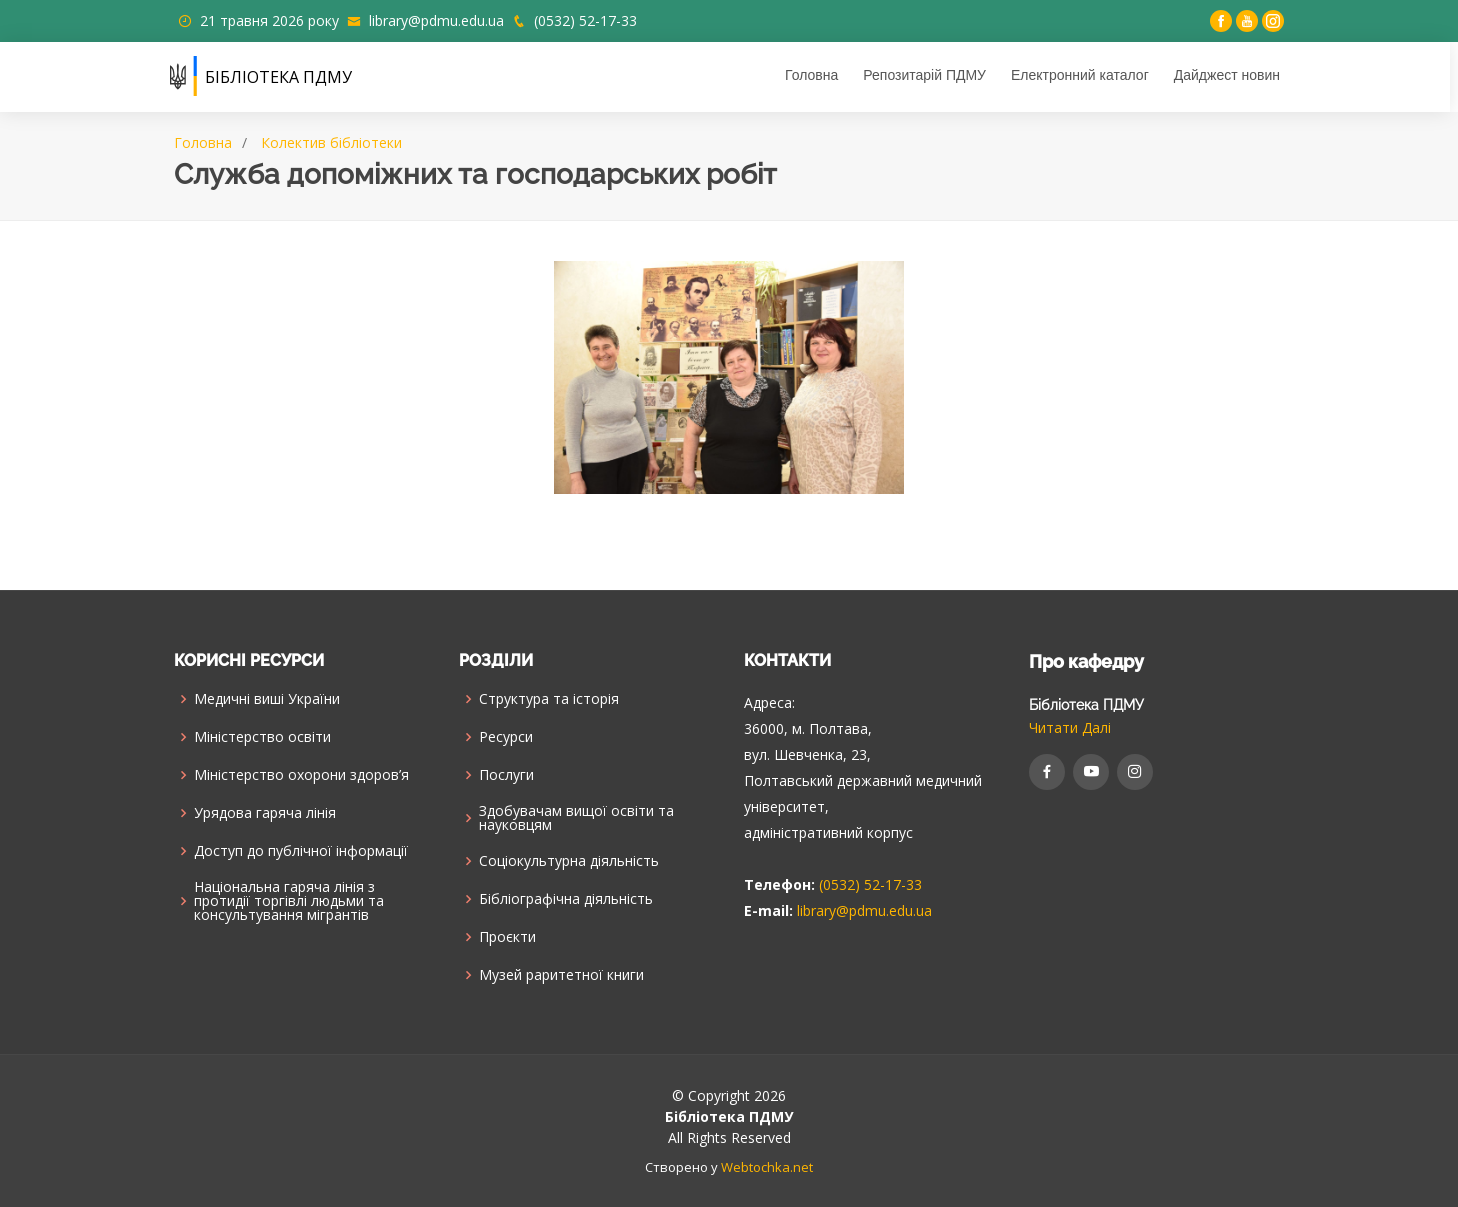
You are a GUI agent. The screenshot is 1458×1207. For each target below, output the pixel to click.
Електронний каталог (1084, 75)
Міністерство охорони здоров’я (301, 775)
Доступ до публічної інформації (301, 851)
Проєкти (507, 937)
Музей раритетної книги (561, 975)
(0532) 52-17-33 (585, 20)
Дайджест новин (1231, 75)
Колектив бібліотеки (331, 142)
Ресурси (506, 737)
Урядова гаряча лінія (265, 813)
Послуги (506, 775)
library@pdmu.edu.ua (436, 20)
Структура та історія (549, 699)
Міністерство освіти (262, 737)
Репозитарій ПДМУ (928, 75)
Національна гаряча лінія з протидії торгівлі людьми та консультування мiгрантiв (289, 901)
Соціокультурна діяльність (569, 861)
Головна (815, 75)
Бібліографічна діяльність (566, 899)
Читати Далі (1070, 727)
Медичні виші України (267, 699)
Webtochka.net (767, 1167)
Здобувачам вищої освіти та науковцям (576, 818)
